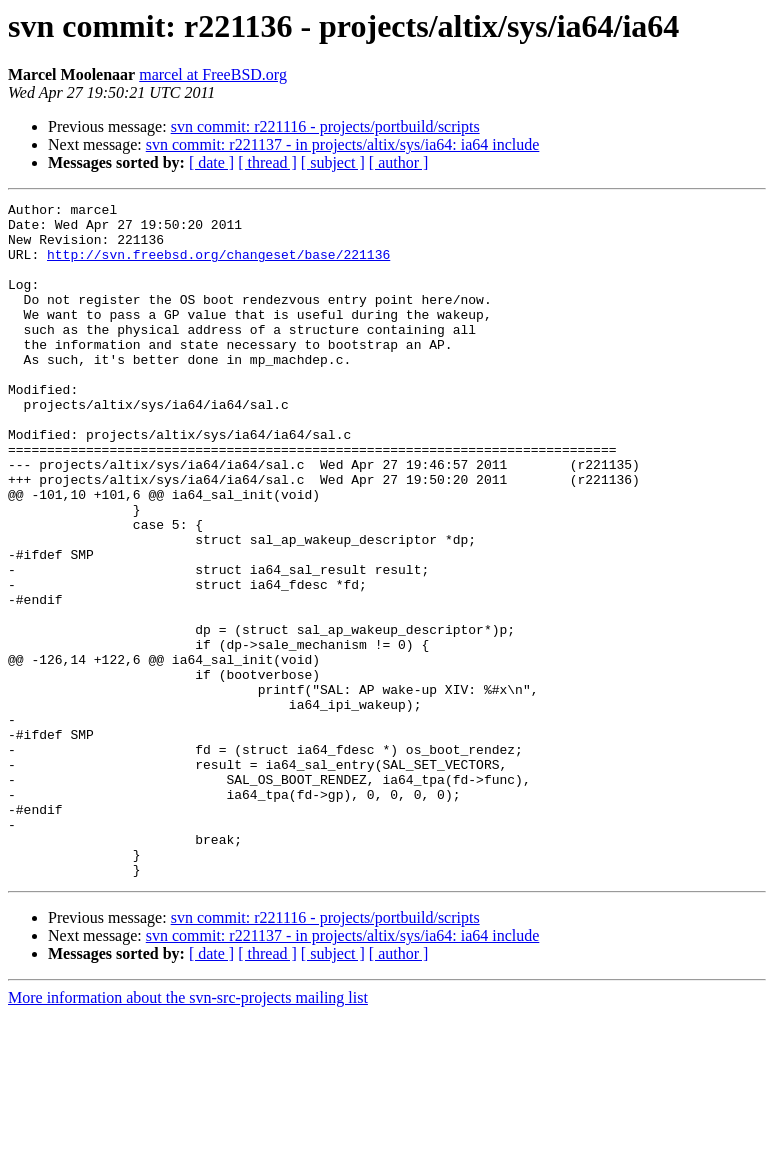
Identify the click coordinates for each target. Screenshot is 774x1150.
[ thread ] (267, 162)
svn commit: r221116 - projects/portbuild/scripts (325, 126)
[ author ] (399, 162)
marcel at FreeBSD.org (213, 74)
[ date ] (211, 162)
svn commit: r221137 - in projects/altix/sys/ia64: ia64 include (343, 144)
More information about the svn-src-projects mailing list (188, 1132)
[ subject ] (333, 162)
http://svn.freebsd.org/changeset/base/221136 (218, 266)
